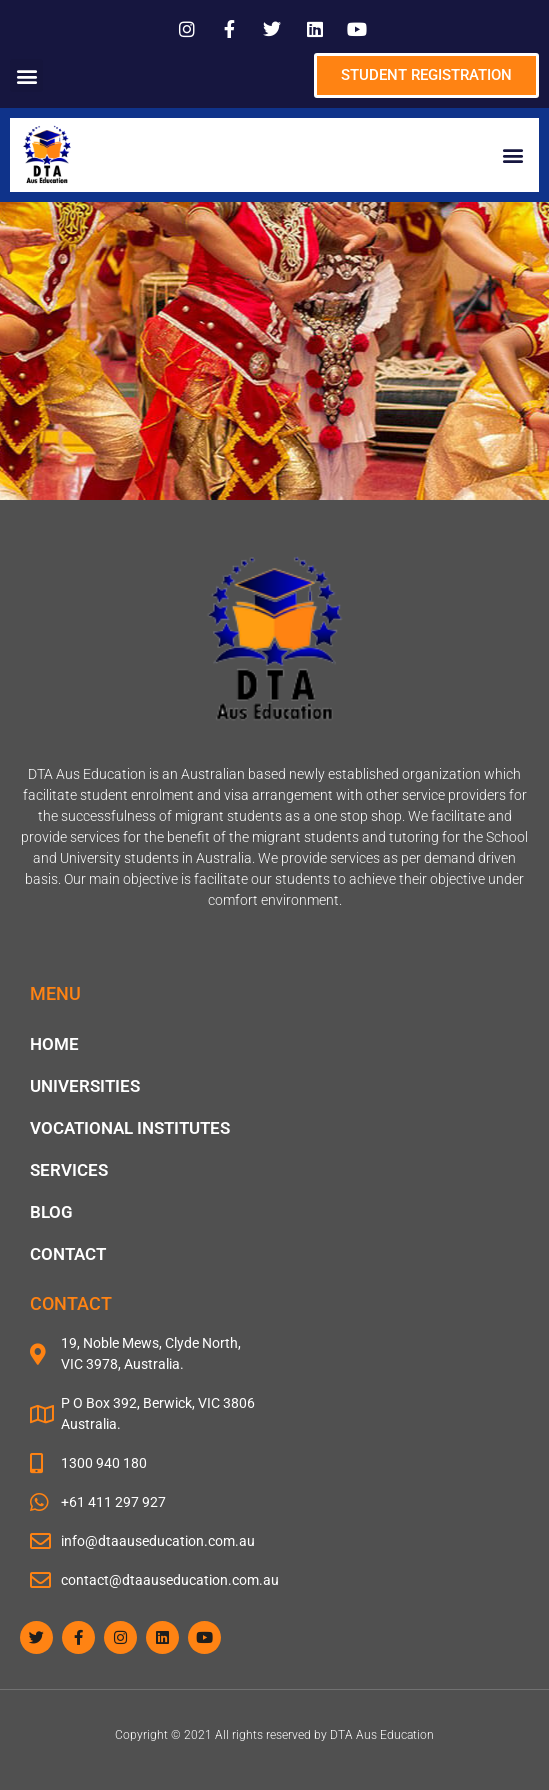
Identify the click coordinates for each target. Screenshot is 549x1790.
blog (51, 1212)
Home (54, 1044)
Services (69, 1170)
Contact (68, 1254)
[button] (26, 75)
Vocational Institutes (130, 1128)
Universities (85, 1086)
